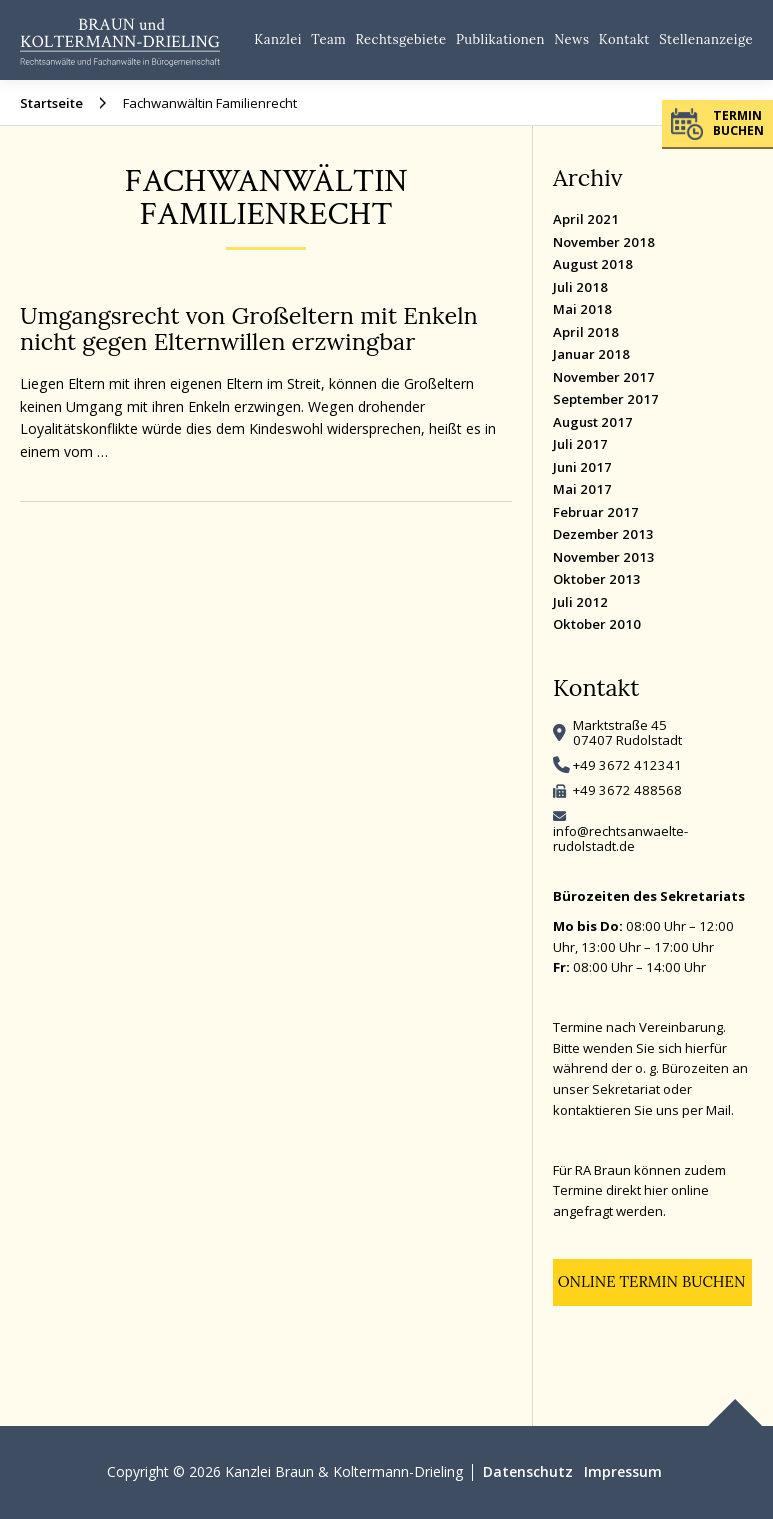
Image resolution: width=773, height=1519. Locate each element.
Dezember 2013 (603, 534)
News (571, 39)
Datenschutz (528, 1471)
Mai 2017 (582, 489)
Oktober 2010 (597, 624)
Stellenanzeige (706, 39)
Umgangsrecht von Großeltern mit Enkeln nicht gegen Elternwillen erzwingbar (249, 328)
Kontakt (624, 39)
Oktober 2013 (597, 579)
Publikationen (500, 39)
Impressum (623, 1471)
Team (328, 39)
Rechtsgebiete (401, 39)
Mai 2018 (582, 309)
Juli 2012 (580, 602)
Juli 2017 (580, 444)
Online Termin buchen (652, 1281)
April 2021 (586, 219)
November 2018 (604, 242)
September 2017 (606, 399)
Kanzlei (278, 39)
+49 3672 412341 (627, 765)
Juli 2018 (580, 287)
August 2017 (593, 422)
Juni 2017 (582, 467)
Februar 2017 (596, 512)
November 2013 (604, 557)
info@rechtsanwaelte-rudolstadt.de (620, 838)
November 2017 (604, 377)
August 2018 (593, 264)
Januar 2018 (591, 354)
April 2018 (586, 332)
